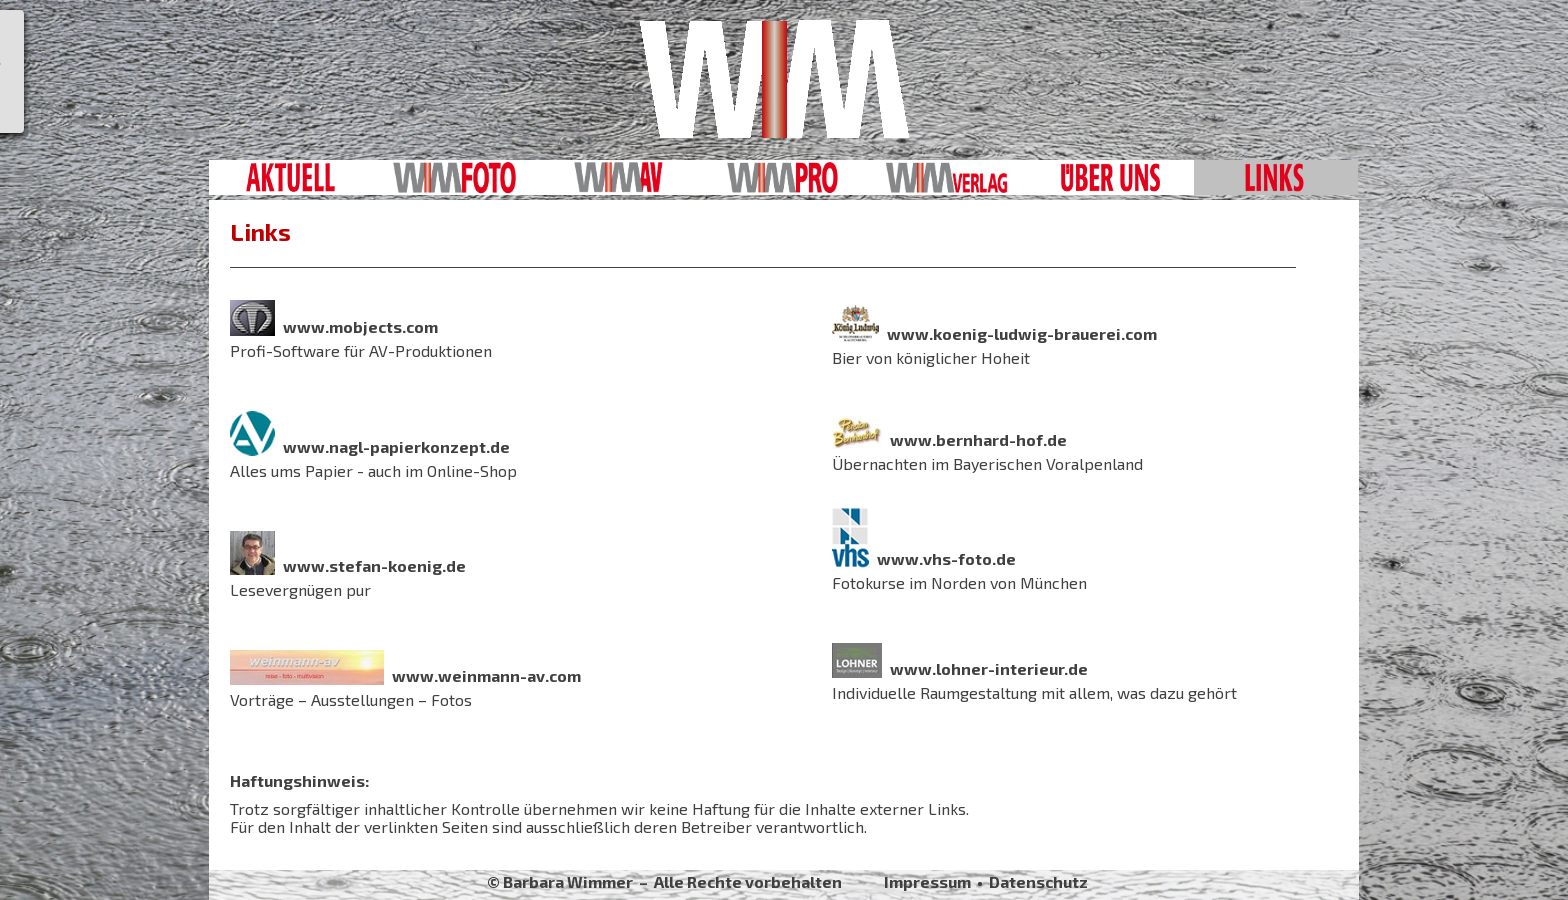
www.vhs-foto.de (946, 558)
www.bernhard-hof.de (978, 439)
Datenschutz (1038, 881)
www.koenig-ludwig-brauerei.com (1022, 333)
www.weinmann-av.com (486, 675)
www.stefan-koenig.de (374, 565)
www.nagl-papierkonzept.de (396, 446)
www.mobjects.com (360, 326)
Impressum (927, 881)
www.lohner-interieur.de (989, 668)
